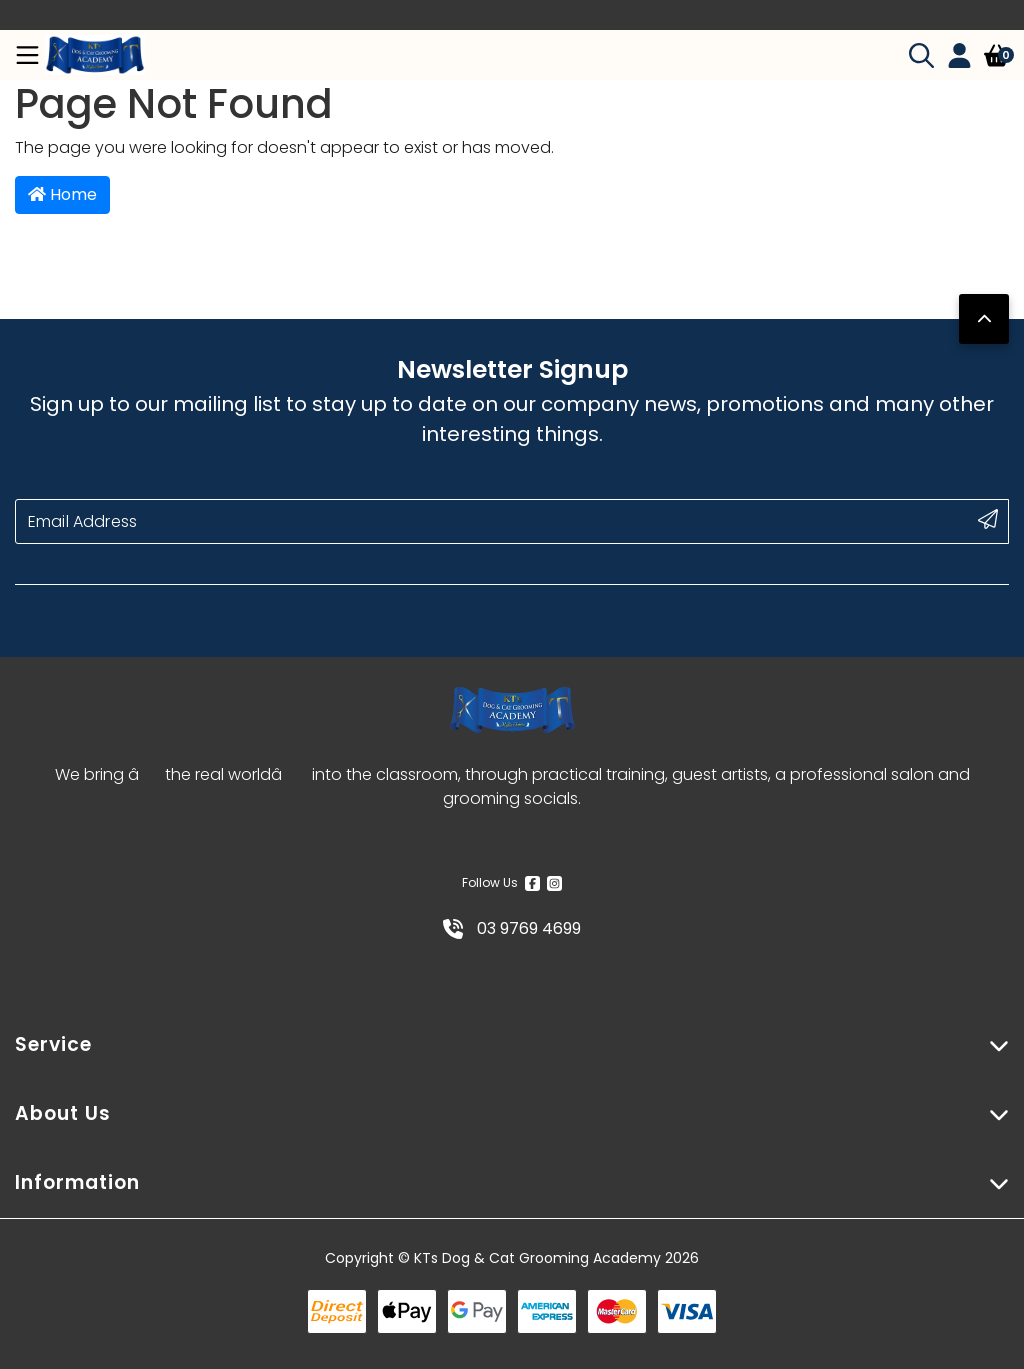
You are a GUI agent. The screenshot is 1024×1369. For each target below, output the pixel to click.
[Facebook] (532, 883)
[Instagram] (554, 883)
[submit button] (988, 519)
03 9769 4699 (512, 928)
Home (62, 194)
